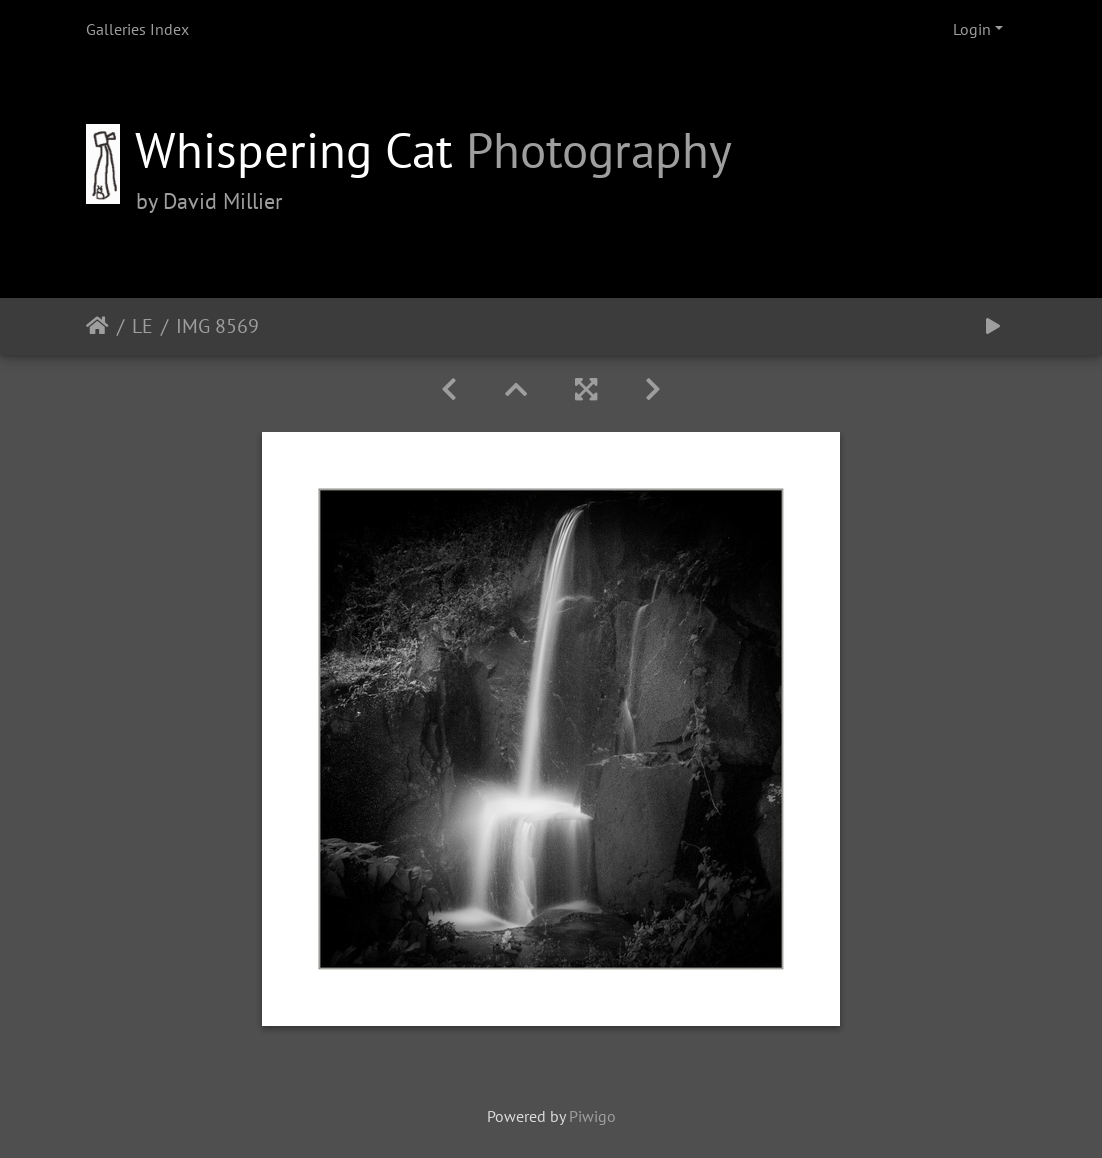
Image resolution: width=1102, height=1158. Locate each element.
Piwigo (592, 1116)
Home (97, 326)
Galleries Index (137, 29)
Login (972, 29)
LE (142, 326)
